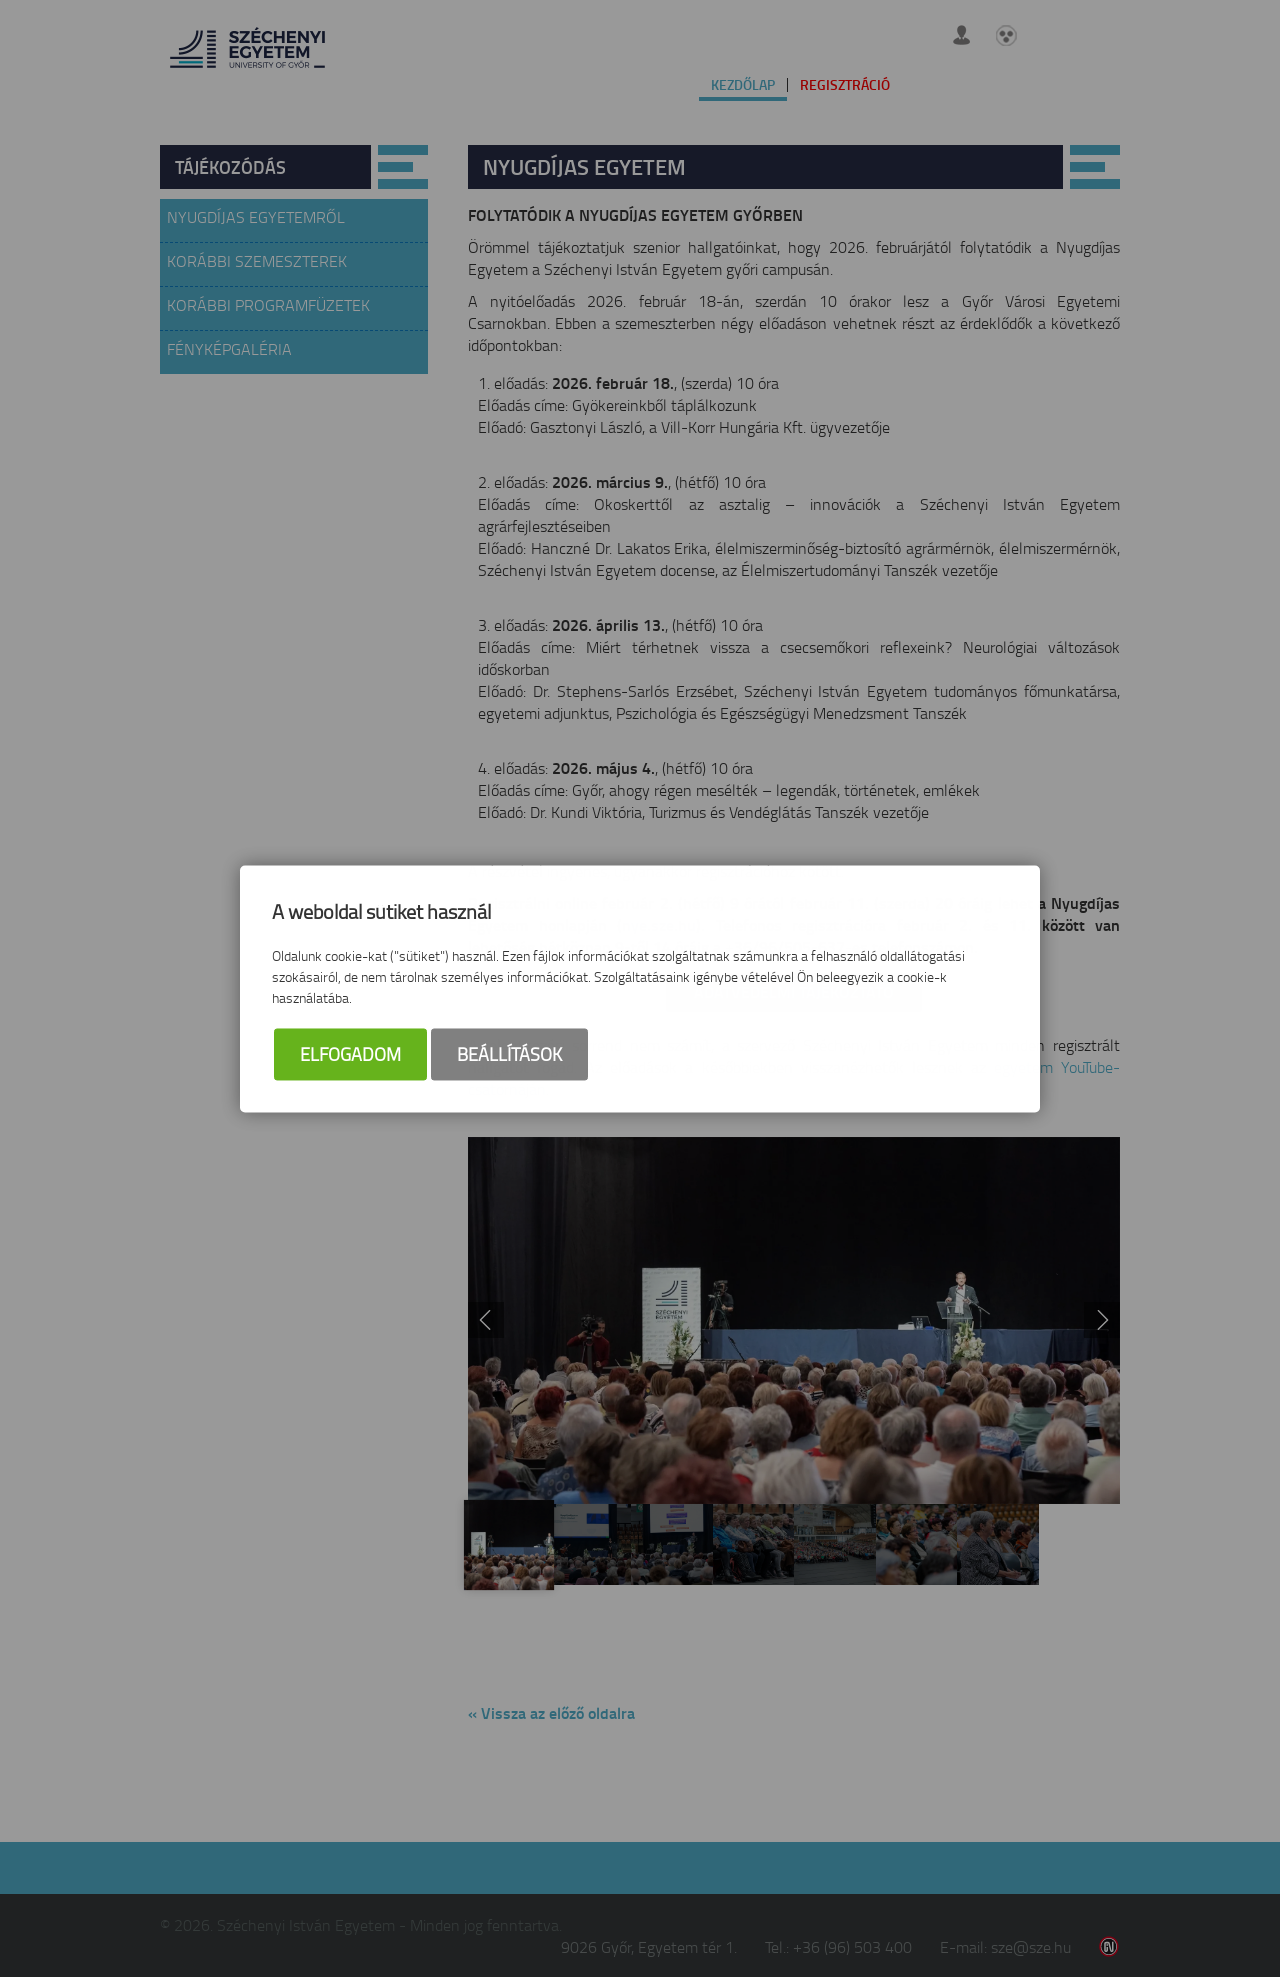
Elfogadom (350, 1056)
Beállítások (509, 1056)
